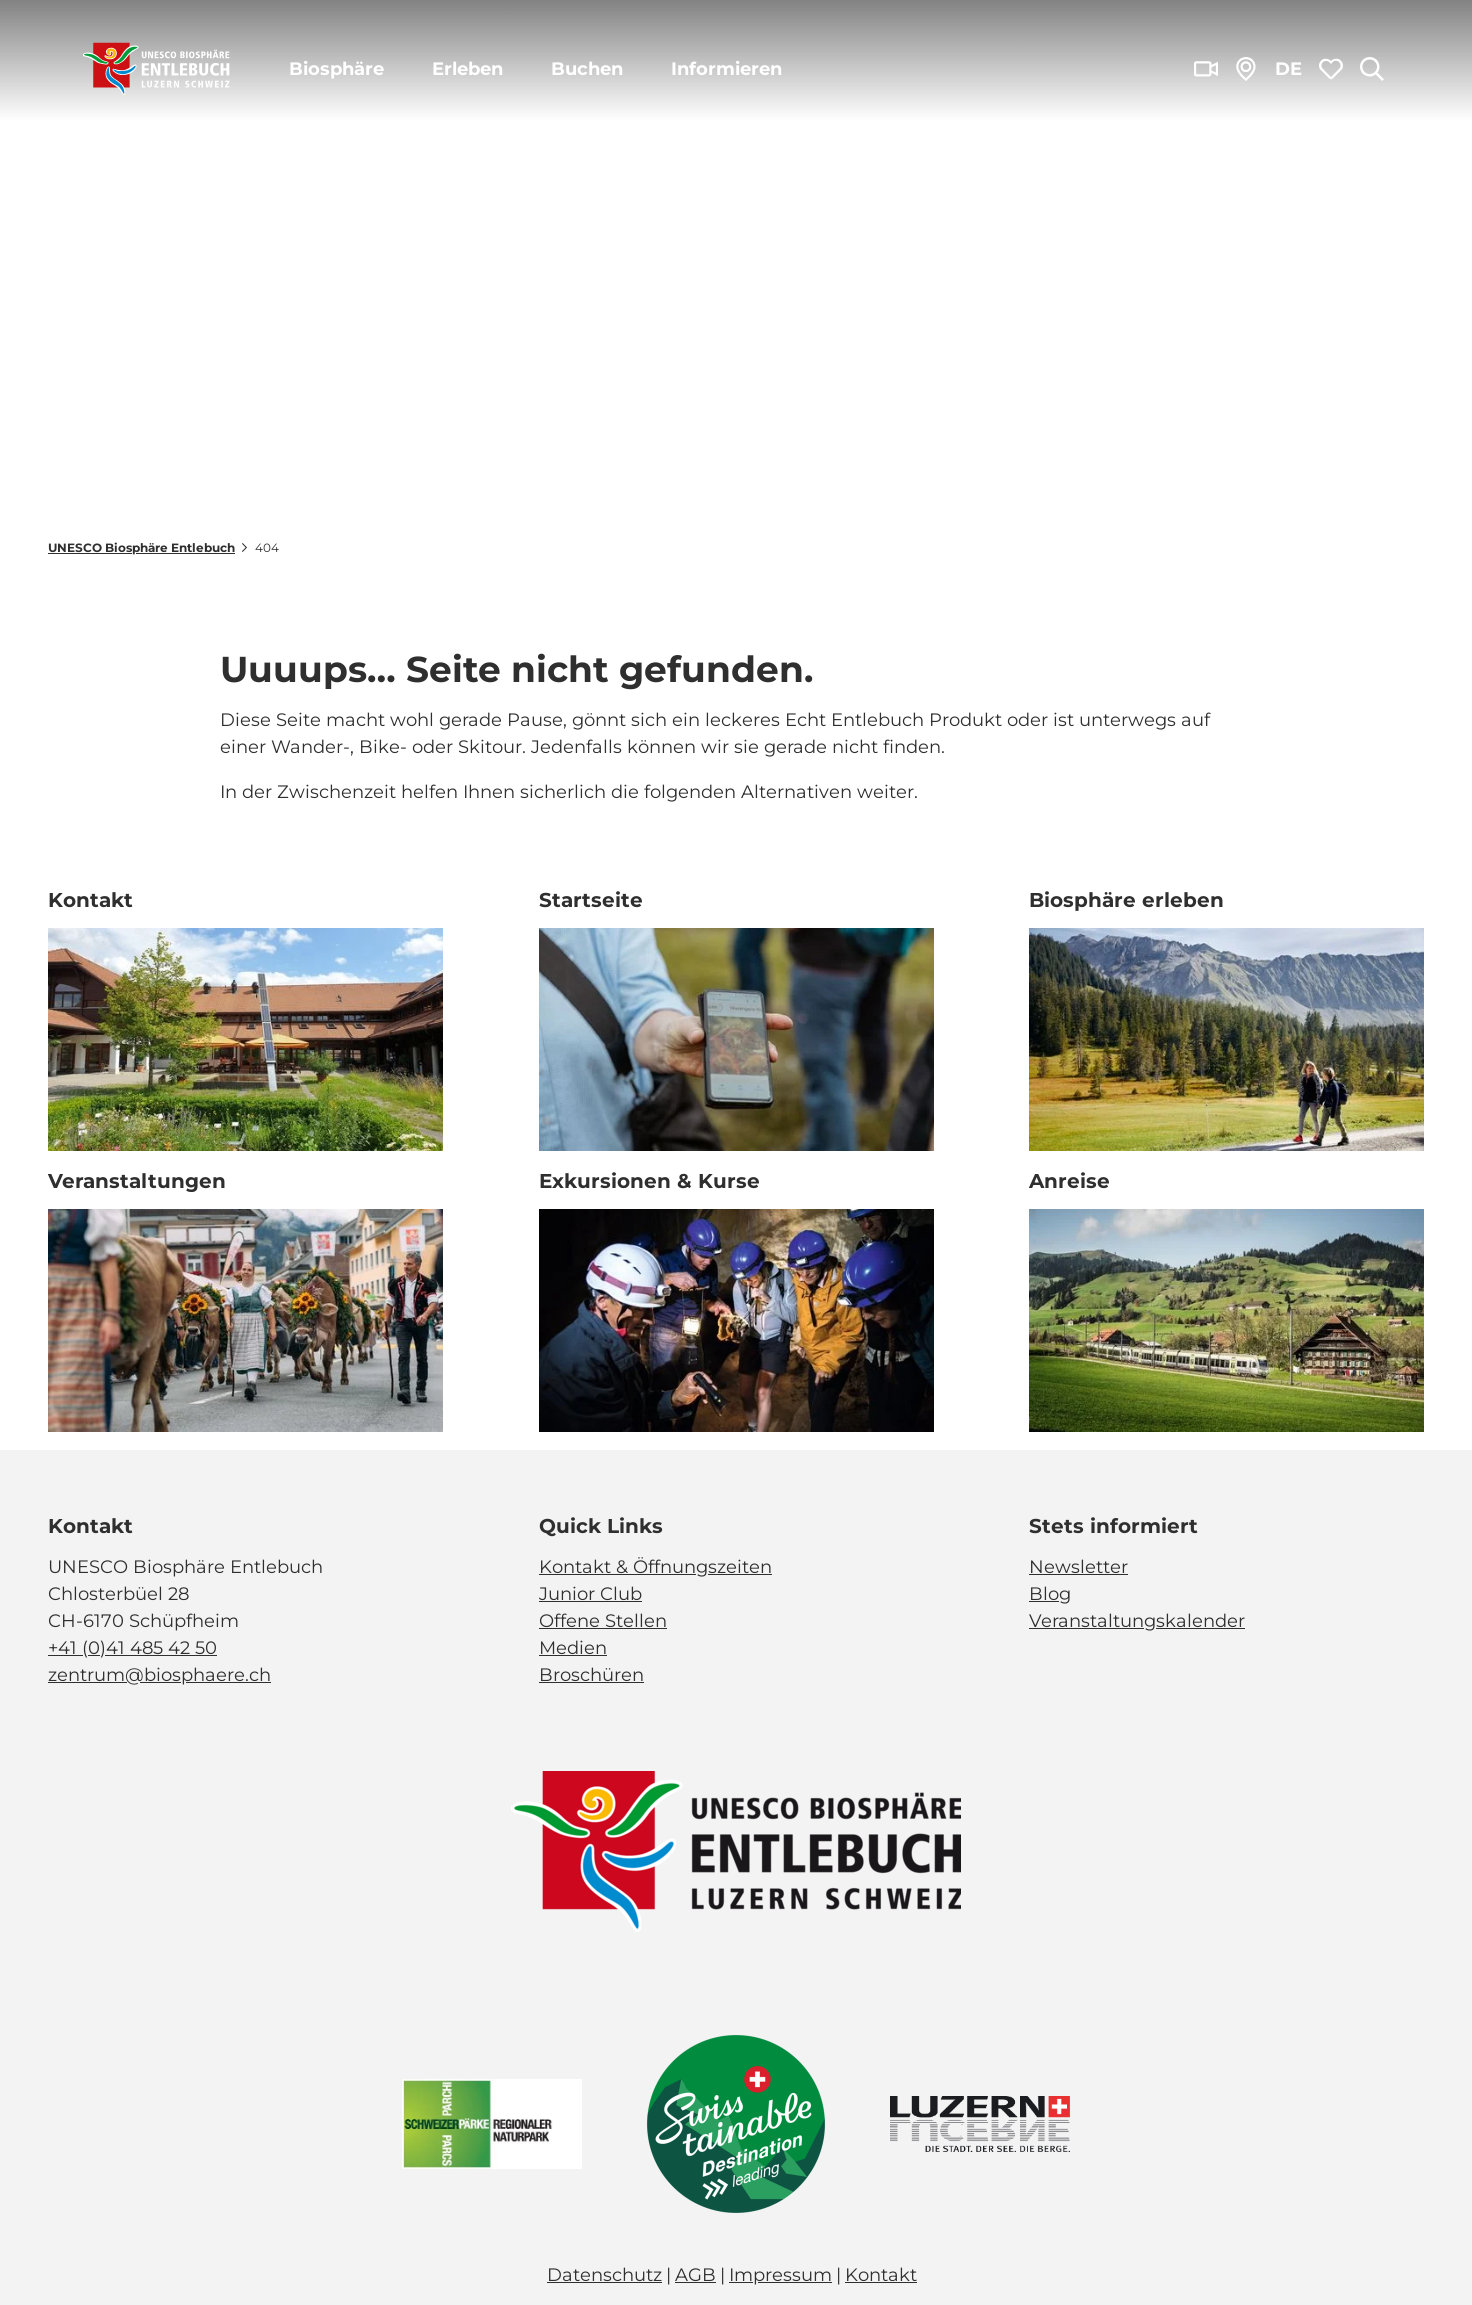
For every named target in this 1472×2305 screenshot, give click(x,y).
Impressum (780, 2275)
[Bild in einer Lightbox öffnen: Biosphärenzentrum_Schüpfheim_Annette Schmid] (245, 1039)
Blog (1050, 1594)
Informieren (726, 69)
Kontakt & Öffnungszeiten (655, 1567)
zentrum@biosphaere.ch (159, 1675)
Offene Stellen (603, 1621)
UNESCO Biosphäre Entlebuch (141, 547)
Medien (573, 1648)
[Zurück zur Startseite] (156, 70)
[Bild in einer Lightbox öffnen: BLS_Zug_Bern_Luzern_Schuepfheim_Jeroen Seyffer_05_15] (1226, 1320)
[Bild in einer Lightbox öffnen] (736, 1851)
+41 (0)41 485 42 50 (132, 1648)
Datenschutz (604, 2275)
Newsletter (1078, 1567)
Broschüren (591, 1675)
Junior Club (590, 1594)
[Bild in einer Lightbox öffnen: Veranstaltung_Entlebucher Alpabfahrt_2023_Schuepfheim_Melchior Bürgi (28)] (245, 1320)
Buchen (587, 69)
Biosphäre (336, 69)
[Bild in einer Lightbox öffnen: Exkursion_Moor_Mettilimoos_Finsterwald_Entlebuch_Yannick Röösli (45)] (736, 1039)
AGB (695, 2275)
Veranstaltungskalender (1137, 1621)
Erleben (467, 69)
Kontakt (881, 2275)
